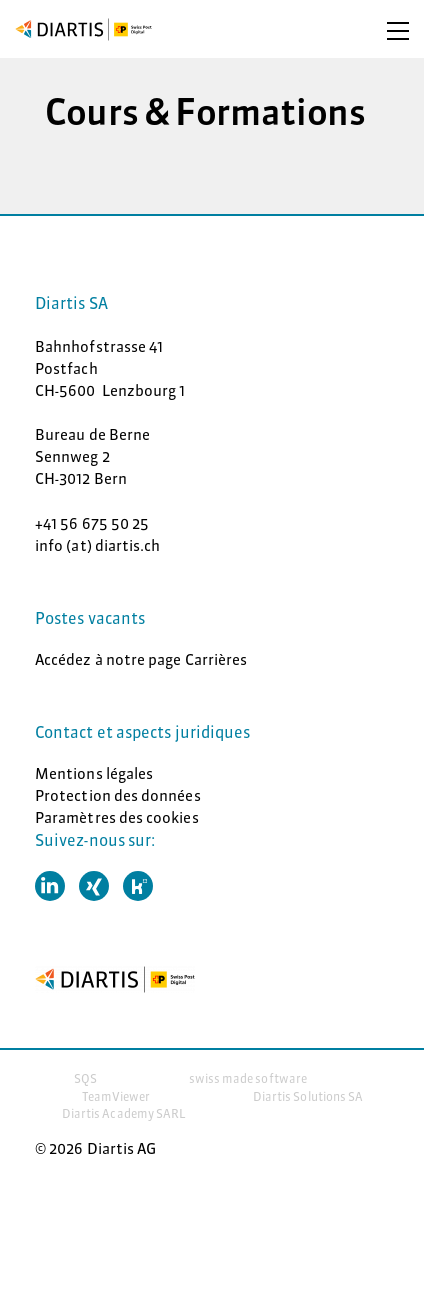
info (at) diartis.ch (98, 545)
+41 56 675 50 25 (92, 523)
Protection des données (118, 795)
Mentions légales (94, 773)
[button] (50, 886)
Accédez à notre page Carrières (141, 659)
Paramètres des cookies (117, 817)
